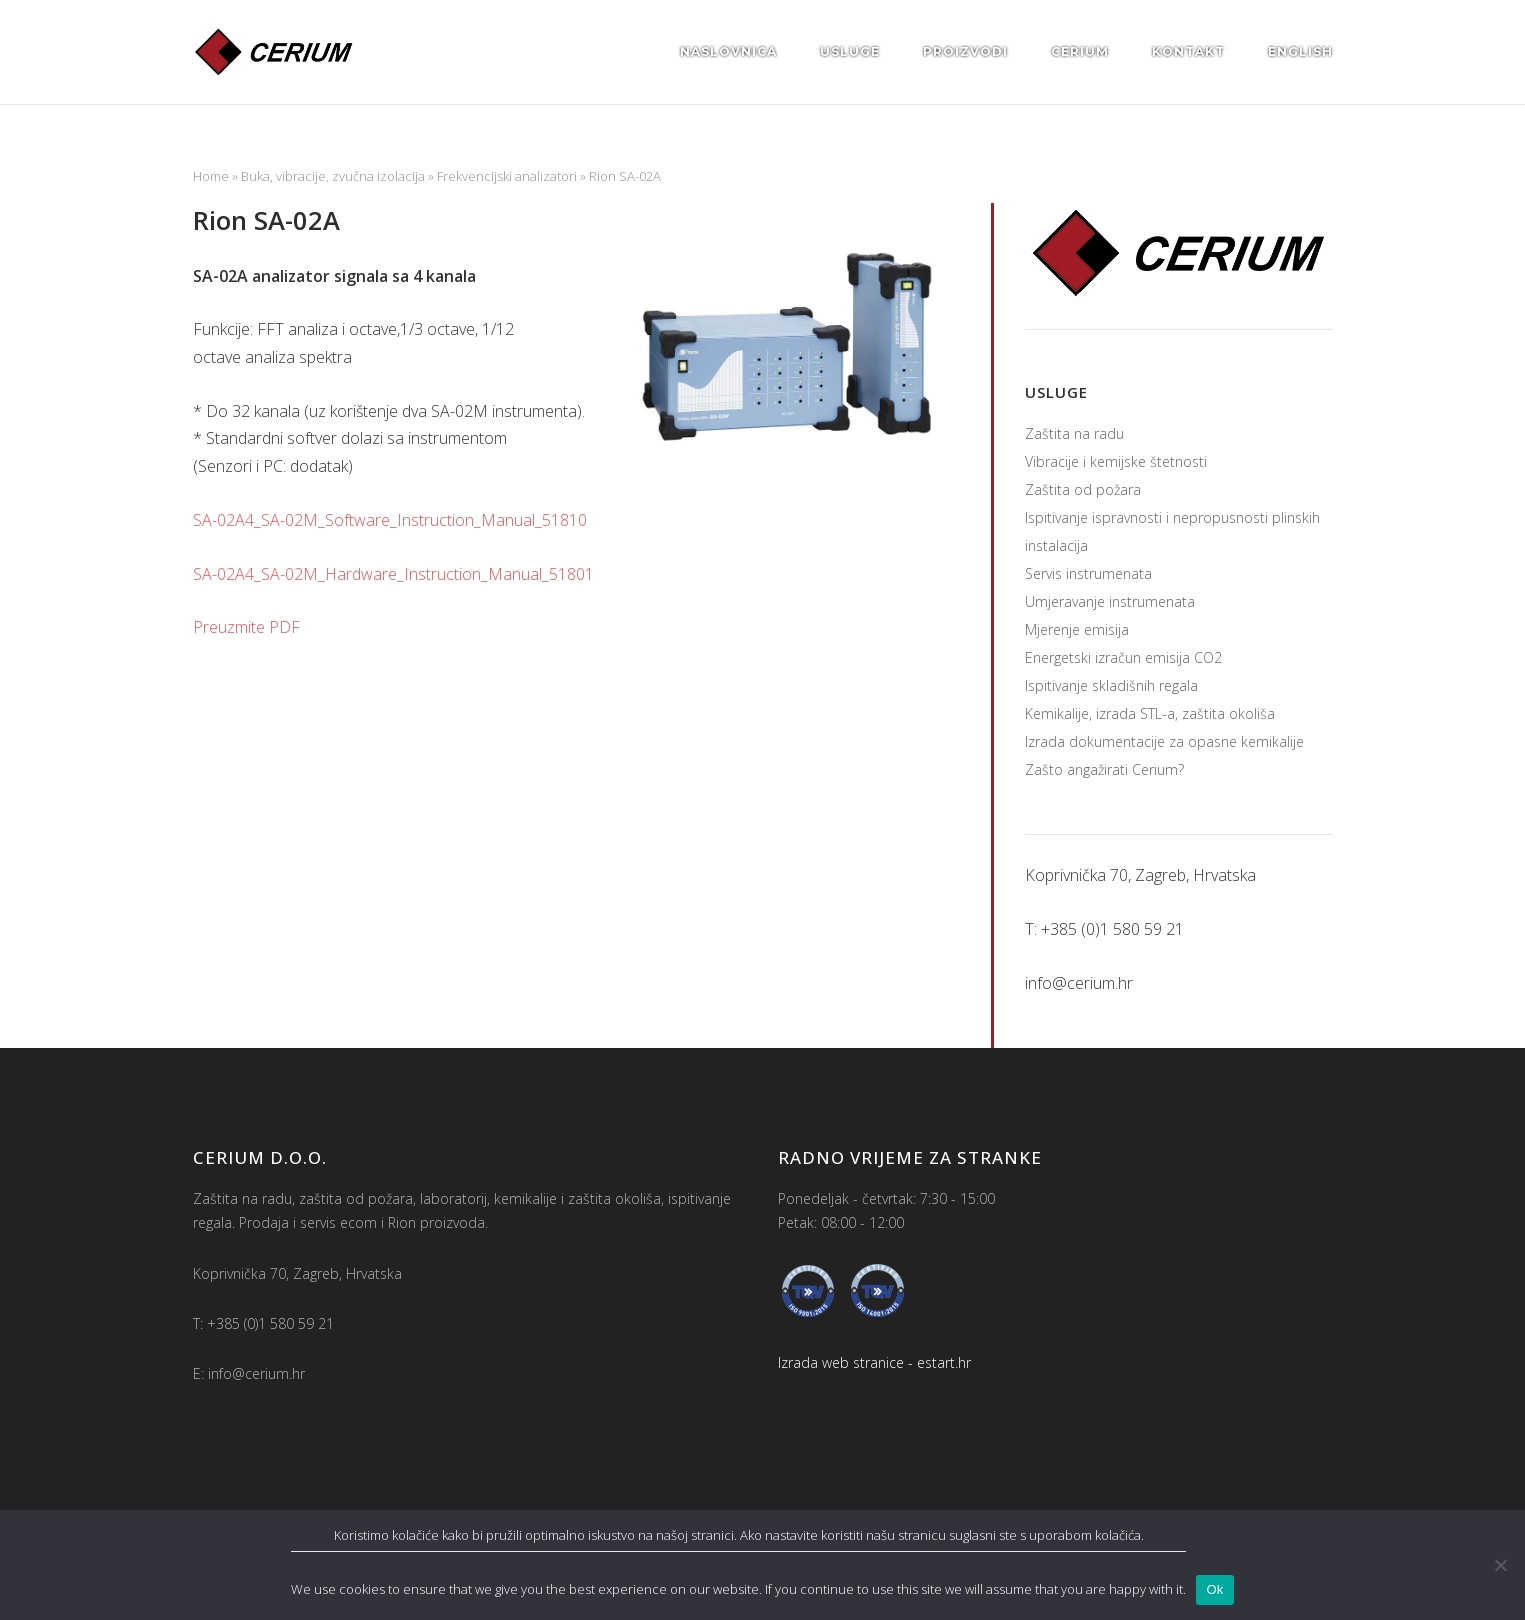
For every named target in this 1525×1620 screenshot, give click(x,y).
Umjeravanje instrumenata (1110, 601)
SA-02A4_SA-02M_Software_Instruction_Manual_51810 (390, 520)
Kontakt (1188, 51)
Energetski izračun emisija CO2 (1123, 657)
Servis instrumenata (1088, 573)
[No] (1500, 1565)
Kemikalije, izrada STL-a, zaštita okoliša (1150, 713)
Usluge (850, 51)
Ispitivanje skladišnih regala (1111, 685)
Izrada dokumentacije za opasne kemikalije (1164, 741)
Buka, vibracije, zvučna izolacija (333, 176)
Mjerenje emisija (1077, 629)
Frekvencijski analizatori (507, 176)
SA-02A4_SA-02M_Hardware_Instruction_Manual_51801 (393, 574)
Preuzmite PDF (246, 627)
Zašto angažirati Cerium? (1104, 769)
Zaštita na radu (1074, 433)
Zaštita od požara (1083, 489)
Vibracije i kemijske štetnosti (1116, 461)
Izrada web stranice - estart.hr (874, 1362)
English (1300, 51)
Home (211, 176)
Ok (1214, 1589)
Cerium (1080, 51)
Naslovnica (728, 51)
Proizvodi (965, 51)
